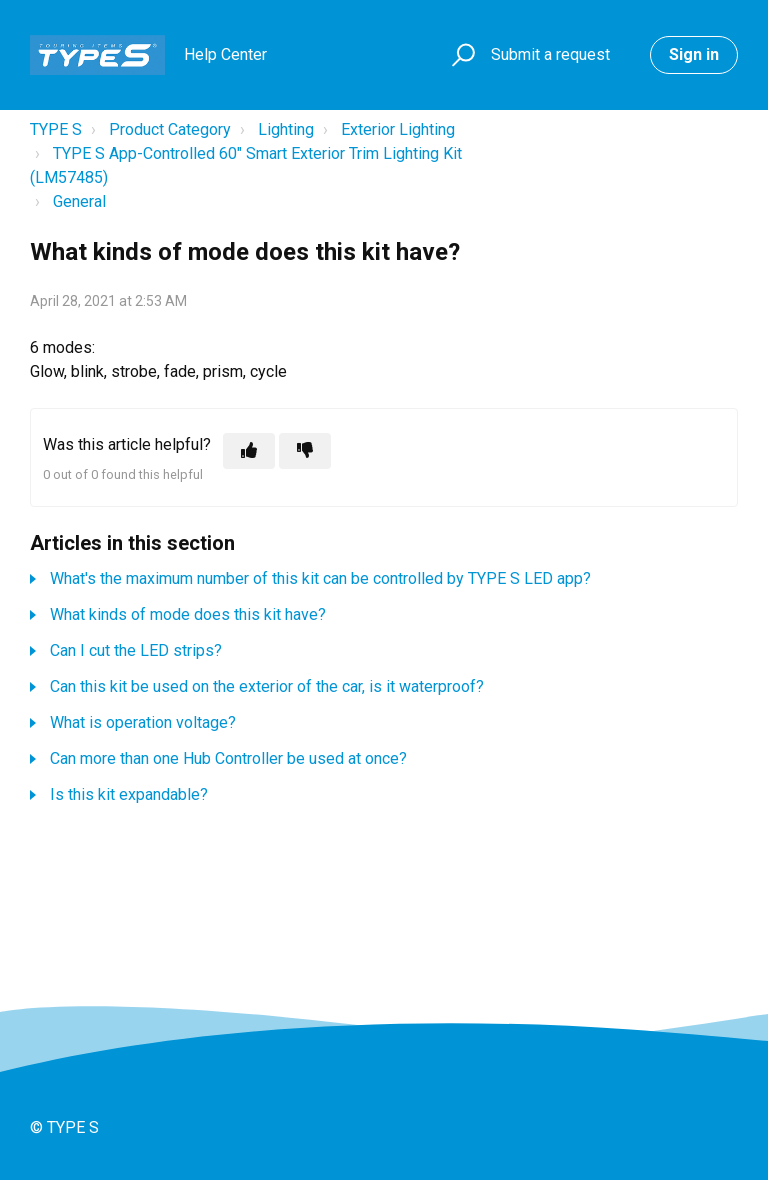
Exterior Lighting (398, 129)
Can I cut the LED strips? (136, 650)
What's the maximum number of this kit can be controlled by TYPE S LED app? (320, 578)
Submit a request (550, 54)
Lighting (286, 129)
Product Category (170, 129)
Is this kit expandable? (129, 794)
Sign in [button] (694, 54)
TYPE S (56, 129)
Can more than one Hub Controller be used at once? (228, 758)
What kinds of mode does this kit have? (188, 614)
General (79, 201)
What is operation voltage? (143, 722)
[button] (460, 55)
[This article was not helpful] (305, 451)
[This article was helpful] (249, 451)
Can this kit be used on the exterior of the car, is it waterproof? (267, 686)
